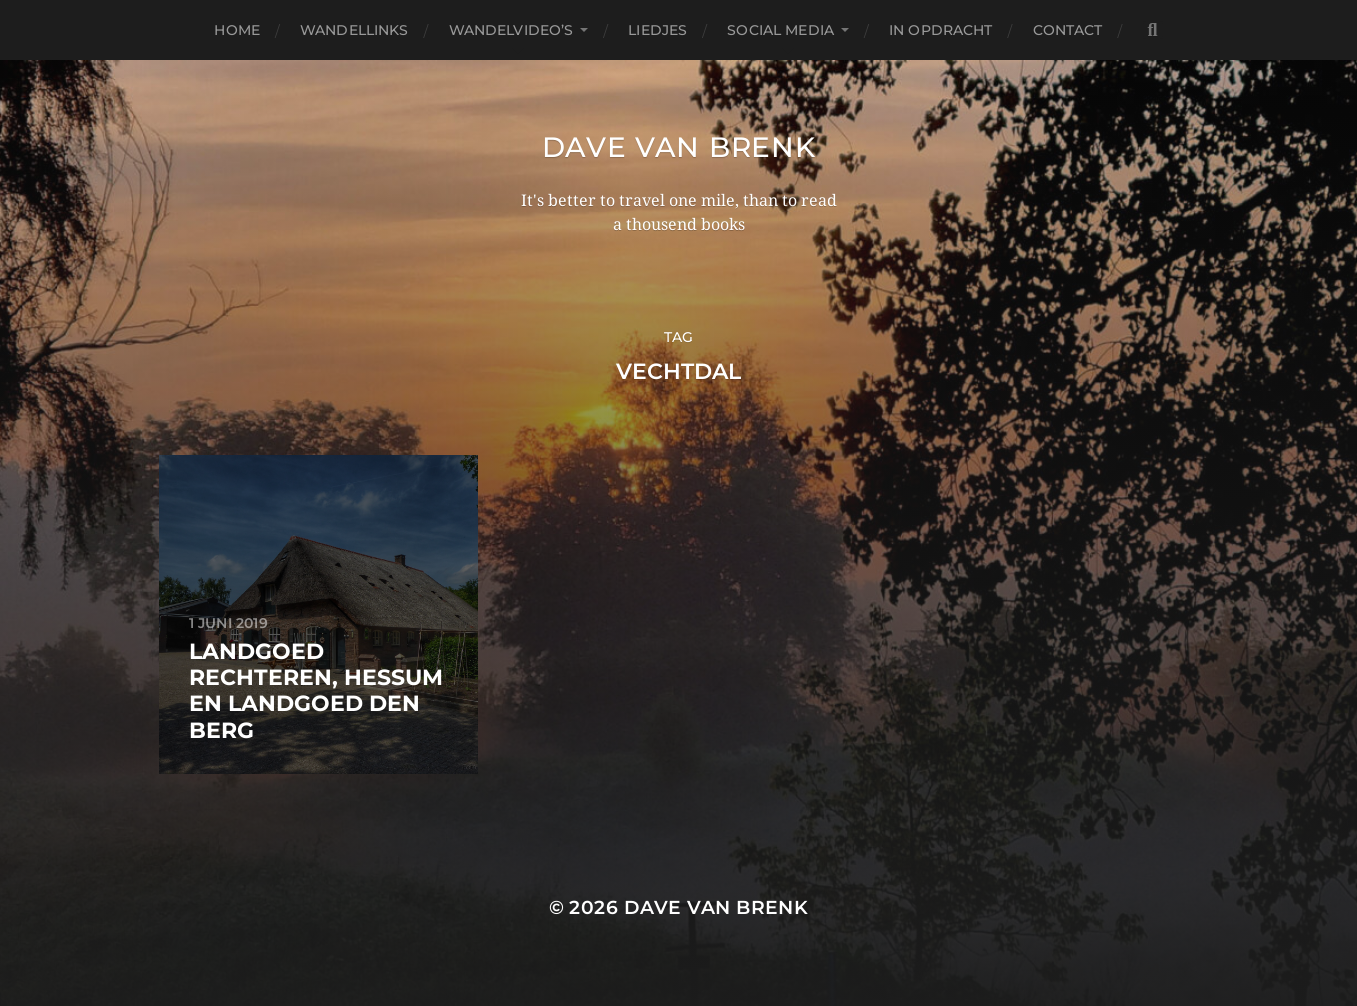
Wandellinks (354, 30)
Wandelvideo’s (511, 30)
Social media (780, 30)
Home (237, 30)
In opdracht (941, 30)
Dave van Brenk (679, 147)
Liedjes (657, 30)
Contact (1068, 30)
